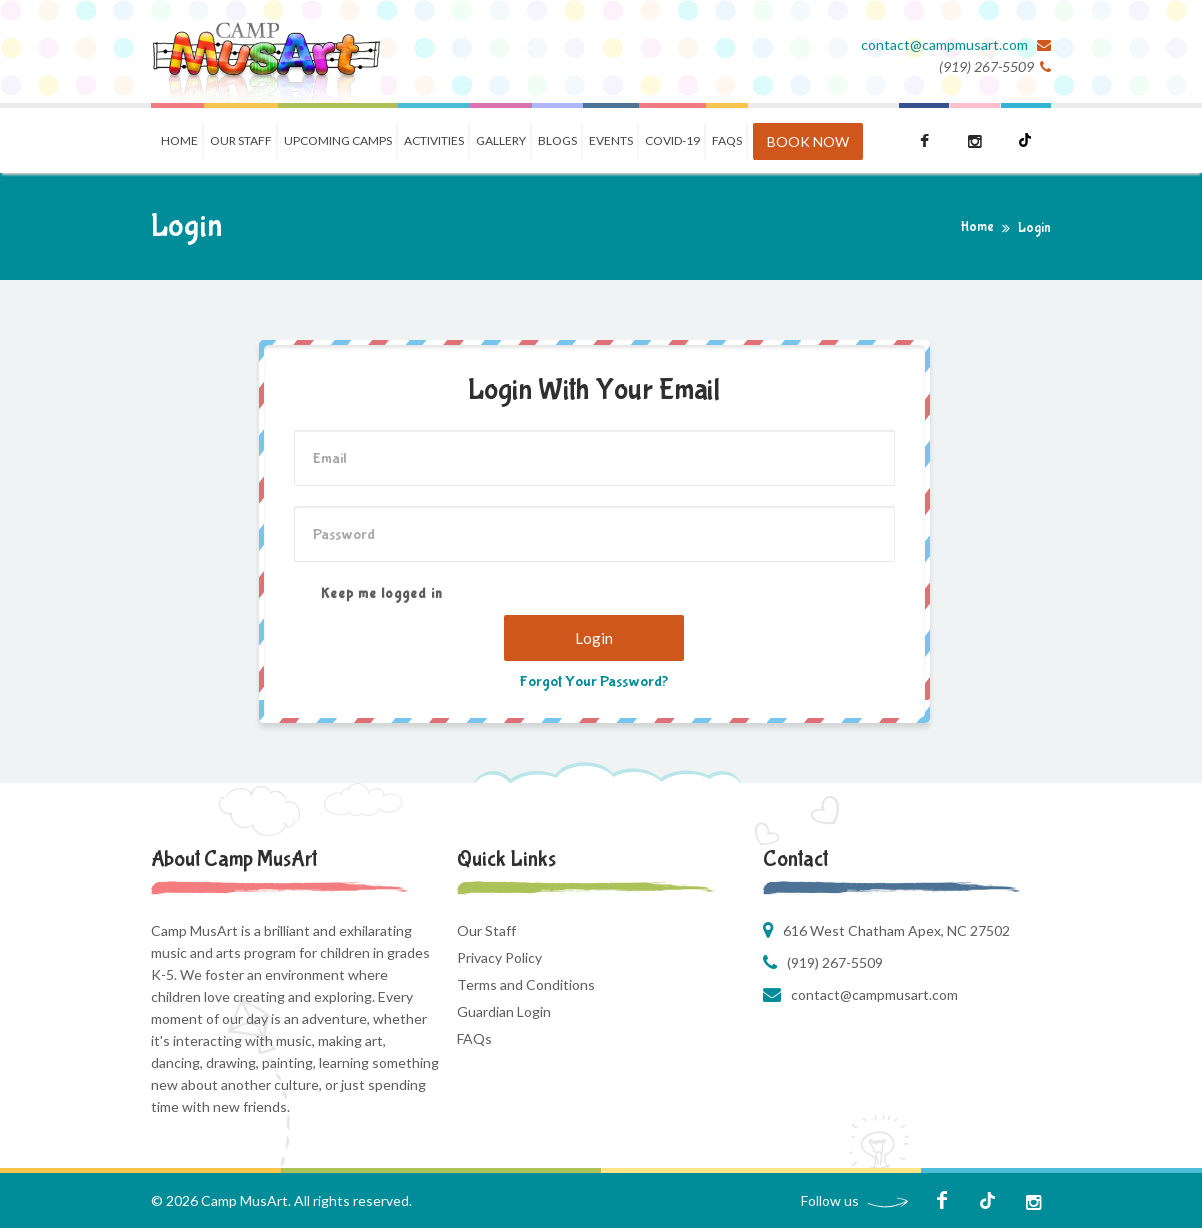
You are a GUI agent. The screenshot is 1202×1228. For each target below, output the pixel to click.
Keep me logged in (368, 595)
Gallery (501, 140)
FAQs (474, 1038)
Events (611, 140)
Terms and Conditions (526, 984)
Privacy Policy (499, 957)
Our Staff (241, 140)
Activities (434, 140)
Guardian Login (504, 1011)
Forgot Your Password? (594, 681)
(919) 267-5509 (835, 962)
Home (179, 140)
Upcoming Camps (338, 140)
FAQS (727, 140)
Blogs (557, 140)
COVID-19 (672, 140)
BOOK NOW (808, 141)
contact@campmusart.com (946, 44)
